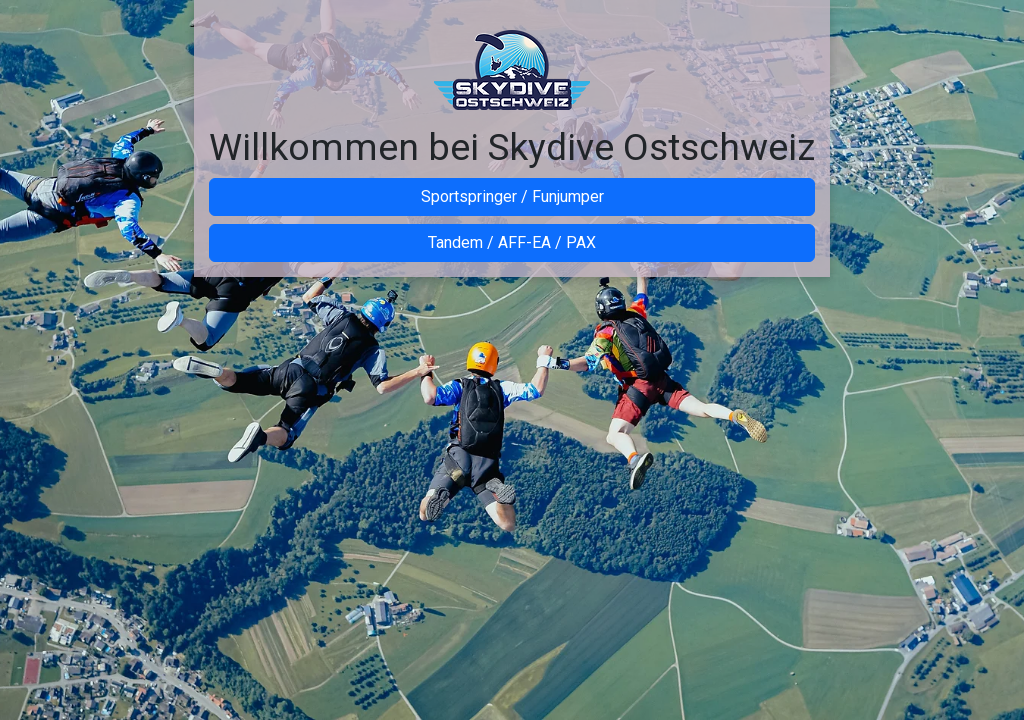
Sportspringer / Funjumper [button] (512, 196)
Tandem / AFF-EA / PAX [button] (512, 242)
